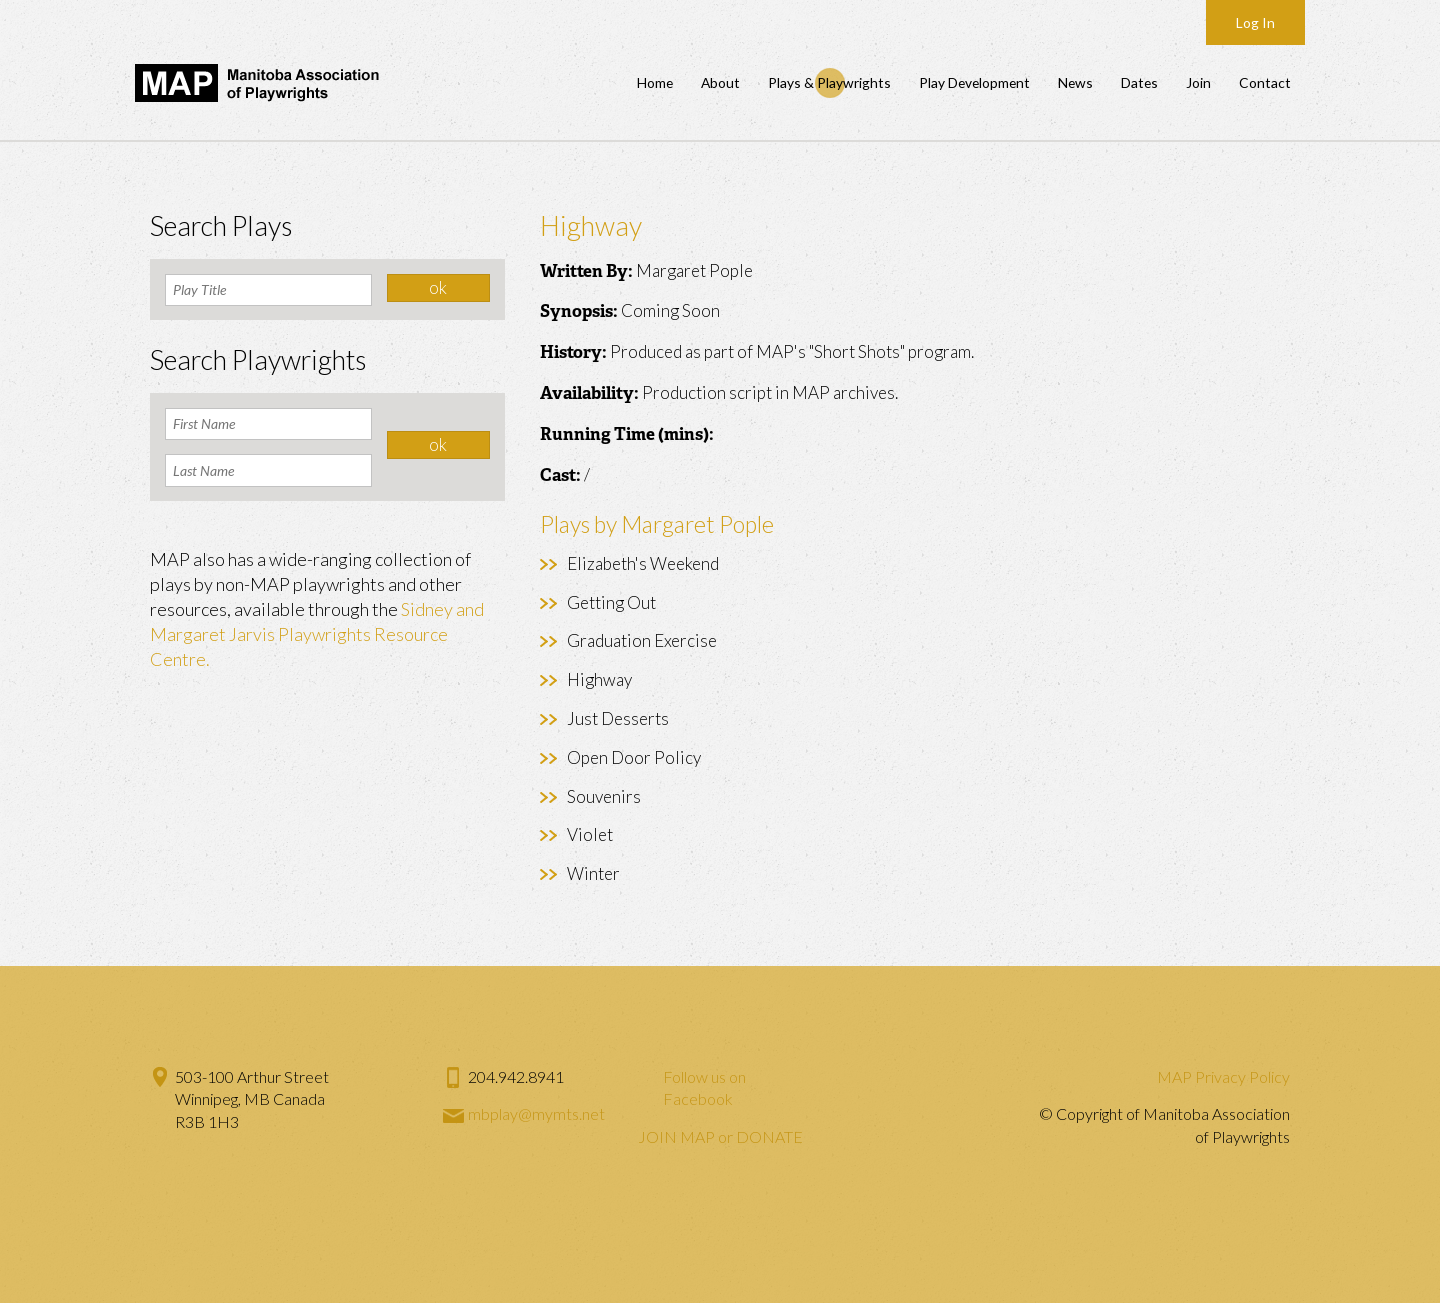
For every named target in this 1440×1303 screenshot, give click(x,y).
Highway (599, 679)
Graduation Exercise (642, 640)
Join (1198, 82)
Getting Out (611, 602)
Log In (1255, 22)
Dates (1139, 82)
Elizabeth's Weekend (643, 563)
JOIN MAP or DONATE (720, 1136)
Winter (593, 873)
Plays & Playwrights (829, 82)
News (1075, 82)
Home (655, 82)
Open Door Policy (634, 757)
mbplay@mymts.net (536, 1113)
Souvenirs (604, 796)
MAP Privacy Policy (1223, 1076)
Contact (1265, 82)
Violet (590, 834)
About (720, 82)
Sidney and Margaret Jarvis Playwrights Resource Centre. (317, 634)
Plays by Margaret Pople (657, 524)
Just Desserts (618, 718)
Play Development (974, 82)
